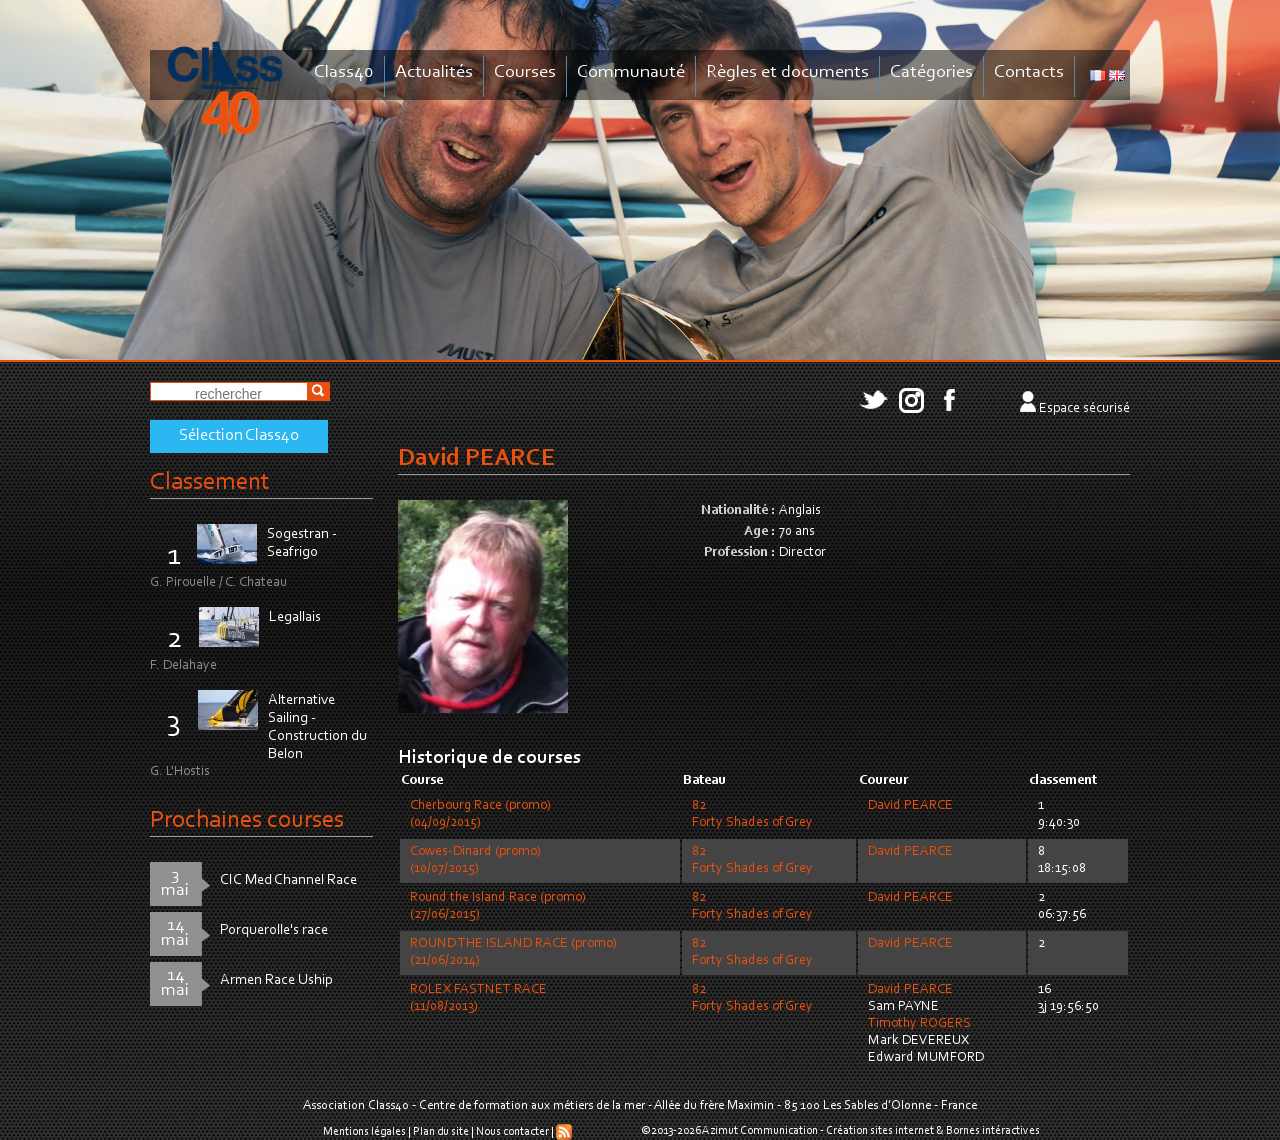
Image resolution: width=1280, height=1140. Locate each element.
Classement (210, 482)
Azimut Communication (760, 1131)
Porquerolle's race (274, 930)
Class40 (344, 72)
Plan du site (441, 1132)
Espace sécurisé (1084, 409)
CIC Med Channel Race (288, 880)
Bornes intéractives (993, 1131)
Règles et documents (787, 72)
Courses (525, 72)
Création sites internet (880, 1131)
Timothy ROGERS (919, 1024)
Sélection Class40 (239, 436)
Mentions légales (364, 1132)
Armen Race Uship (276, 980)
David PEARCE (910, 806)
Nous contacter (512, 1132)
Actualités (434, 72)
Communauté (631, 72)
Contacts (1029, 72)
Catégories (931, 72)
